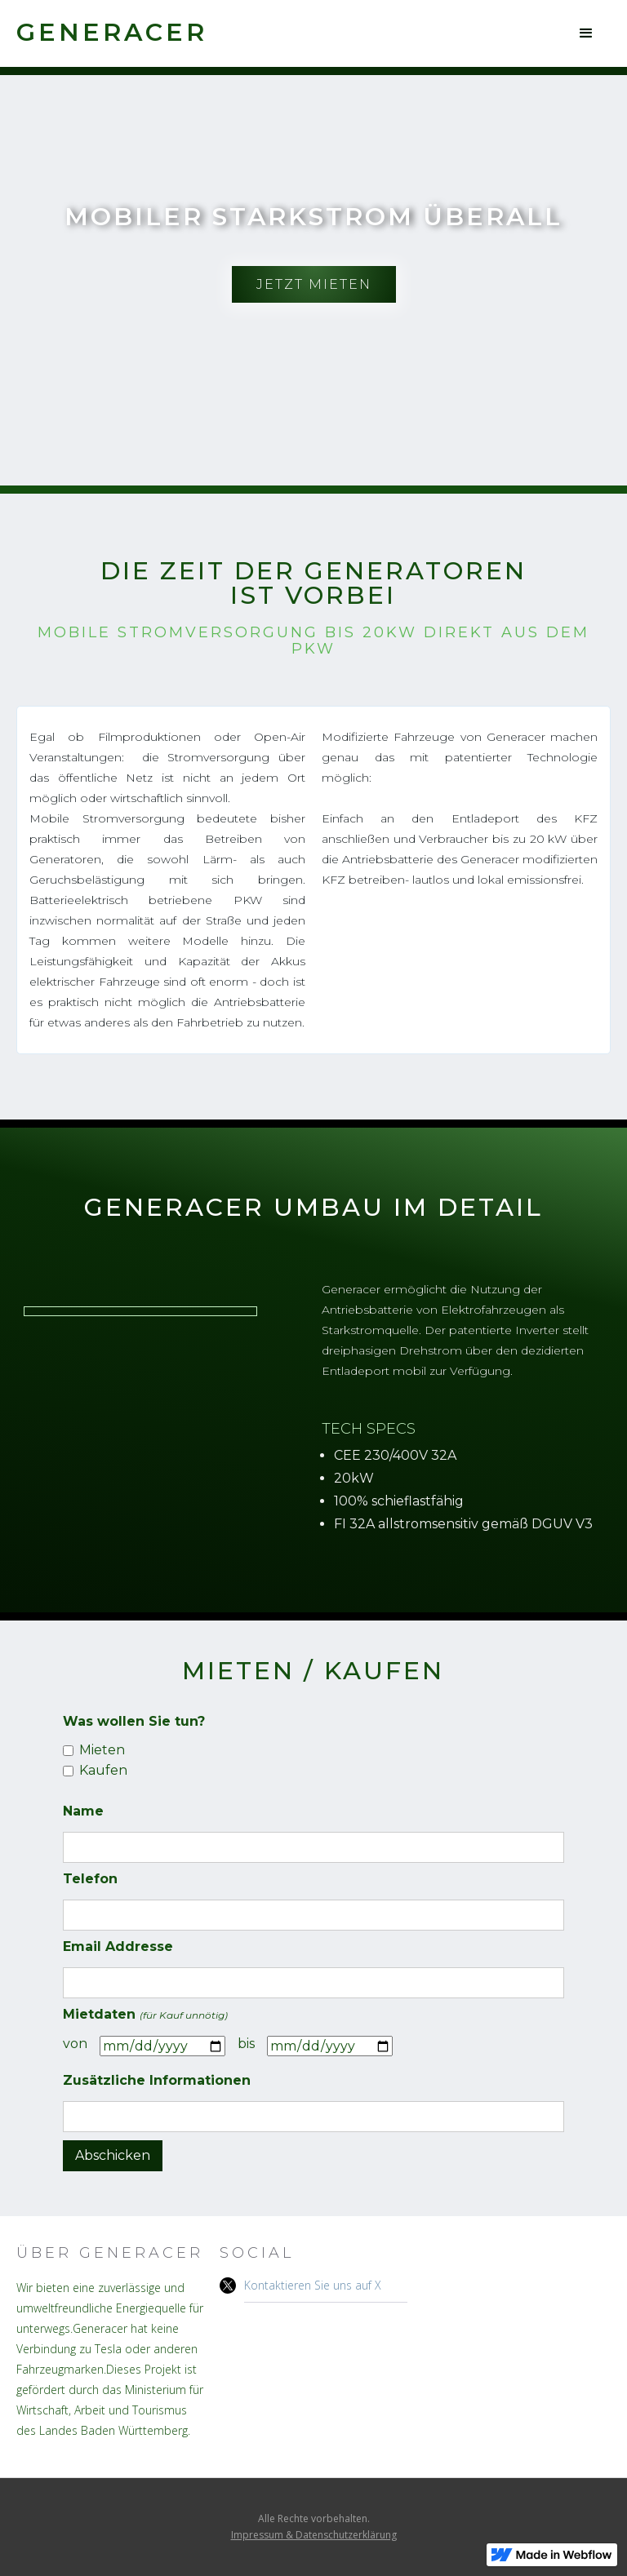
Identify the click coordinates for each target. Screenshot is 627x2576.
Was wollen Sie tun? (134, 1721)
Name (83, 1811)
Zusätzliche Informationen (157, 2080)
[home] (111, 32)
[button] (586, 33)
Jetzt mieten (313, 284)
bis (246, 2043)
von (75, 2043)
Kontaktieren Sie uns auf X (312, 2285)
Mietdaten (145, 2014)
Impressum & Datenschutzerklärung (314, 2535)
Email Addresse (118, 1946)
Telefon (90, 1879)
